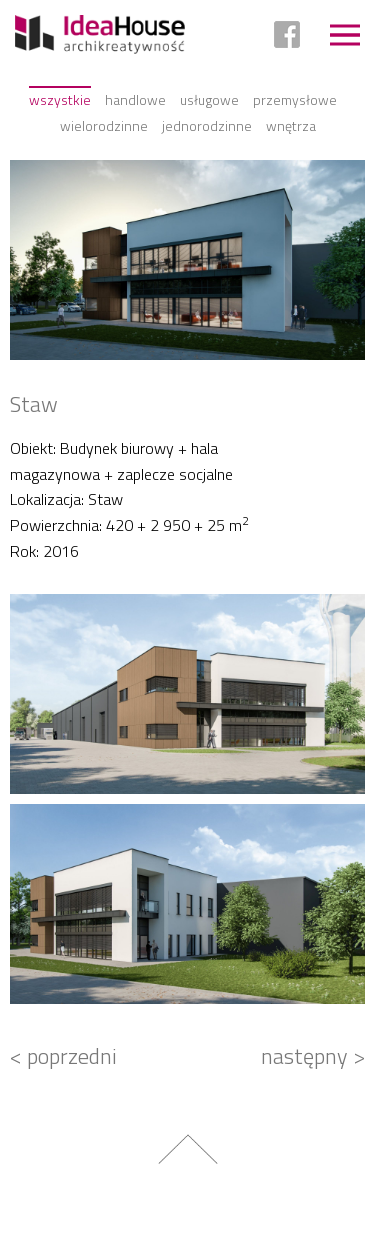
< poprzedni (63, 1056)
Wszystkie (60, 99)
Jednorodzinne (207, 125)
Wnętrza (291, 125)
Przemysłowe (295, 99)
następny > (313, 1056)
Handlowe (135, 99)
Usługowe (209, 99)
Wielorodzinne (104, 125)
